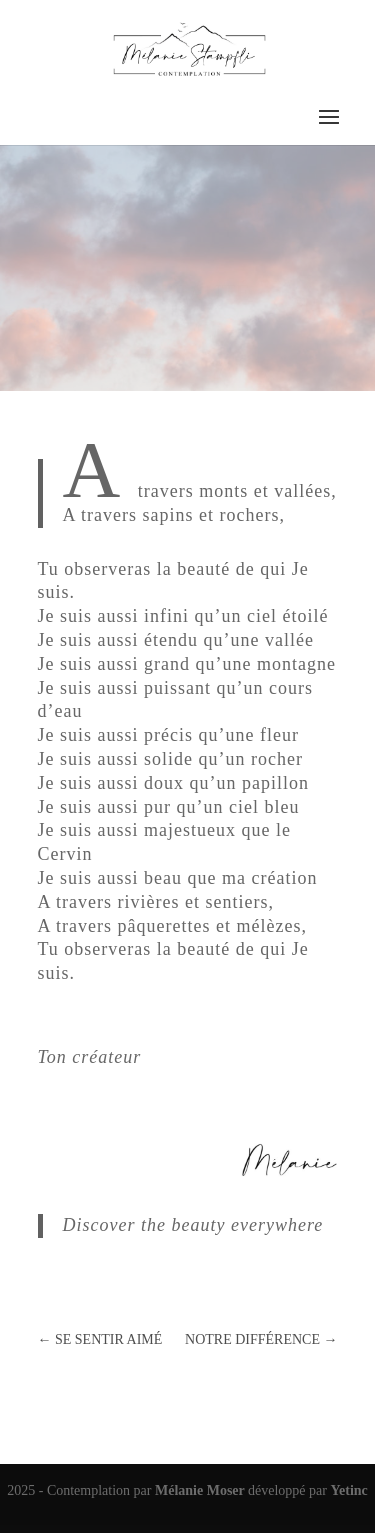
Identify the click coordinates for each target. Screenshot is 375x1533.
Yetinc (348, 1490)
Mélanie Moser (201, 1490)
